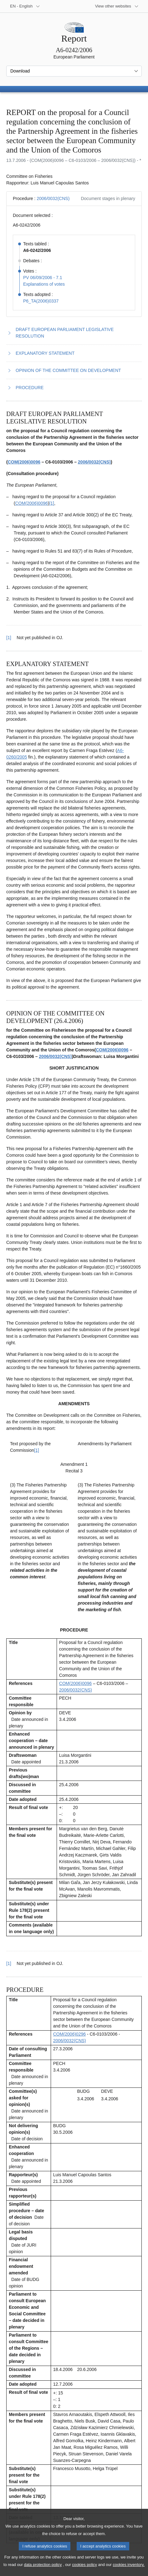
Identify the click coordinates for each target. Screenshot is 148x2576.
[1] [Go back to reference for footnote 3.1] (8, 1963)
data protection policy (43, 2571)
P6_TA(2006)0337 (41, 300)
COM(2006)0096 (24, 461)
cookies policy (84, 2571)
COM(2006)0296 (69, 2034)
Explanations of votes (44, 284)
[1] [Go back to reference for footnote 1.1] (8, 637)
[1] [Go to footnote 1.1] (51, 503)
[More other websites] (117, 6)
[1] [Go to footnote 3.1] (36, 1450)
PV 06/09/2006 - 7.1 (42, 277)
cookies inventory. (128, 2571)
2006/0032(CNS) (53, 198)
